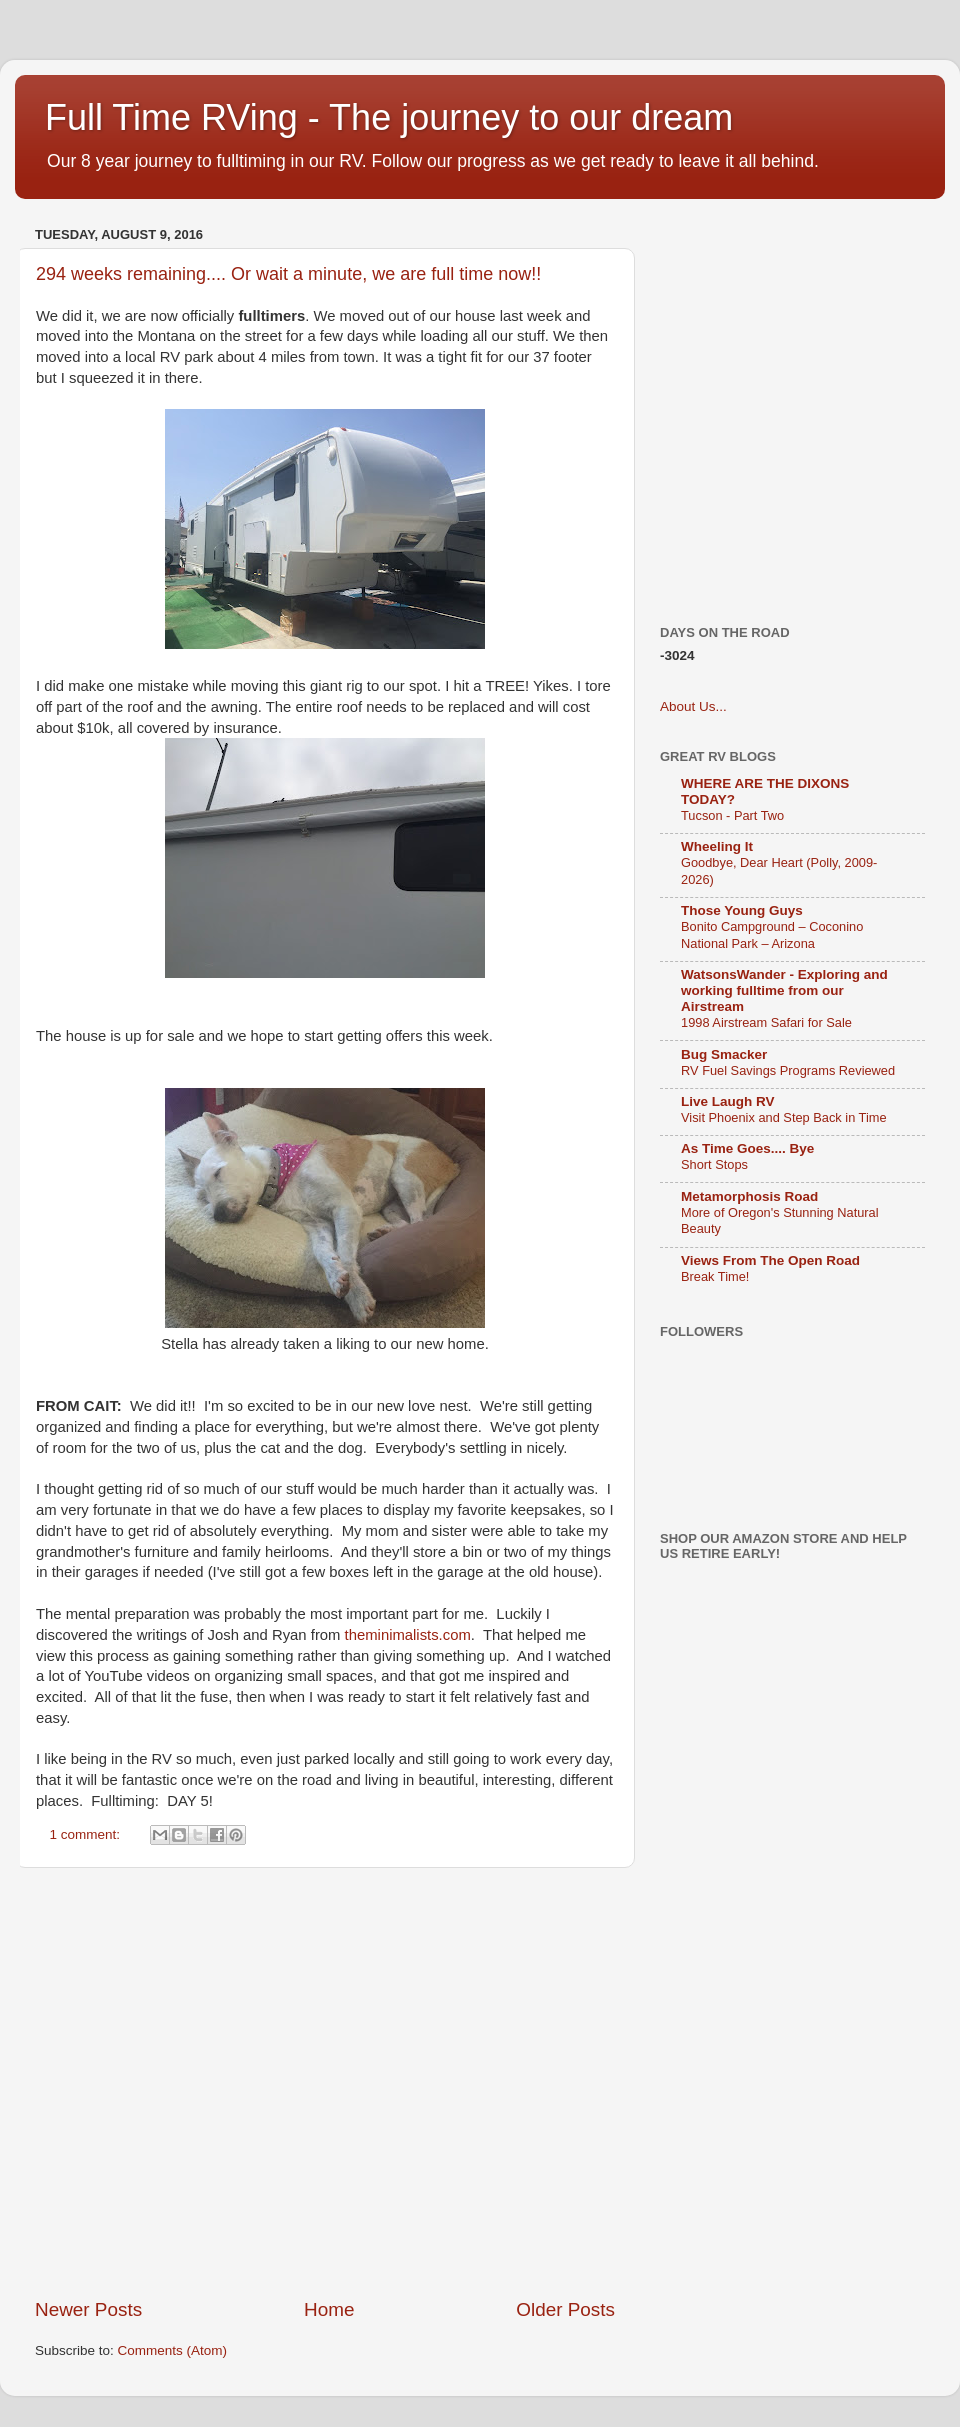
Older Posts (565, 2309)
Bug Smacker (724, 1054)
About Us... (693, 706)
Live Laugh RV (728, 1101)
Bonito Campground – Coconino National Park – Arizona (772, 935)
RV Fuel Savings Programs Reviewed (788, 1070)
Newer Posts (88, 2309)
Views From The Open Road (770, 1260)
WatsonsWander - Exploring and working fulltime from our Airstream (784, 990)
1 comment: (87, 1834)
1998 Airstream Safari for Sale (766, 1022)
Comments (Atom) (173, 2350)
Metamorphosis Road (749, 1196)
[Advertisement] (187, 2082)
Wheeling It (717, 846)
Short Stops (714, 1164)
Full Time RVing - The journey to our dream (389, 117)
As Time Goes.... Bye (747, 1148)
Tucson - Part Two (732, 815)
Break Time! (715, 1276)
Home (329, 2309)
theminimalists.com (408, 1635)
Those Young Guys (742, 910)
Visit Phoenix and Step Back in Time (784, 1117)
